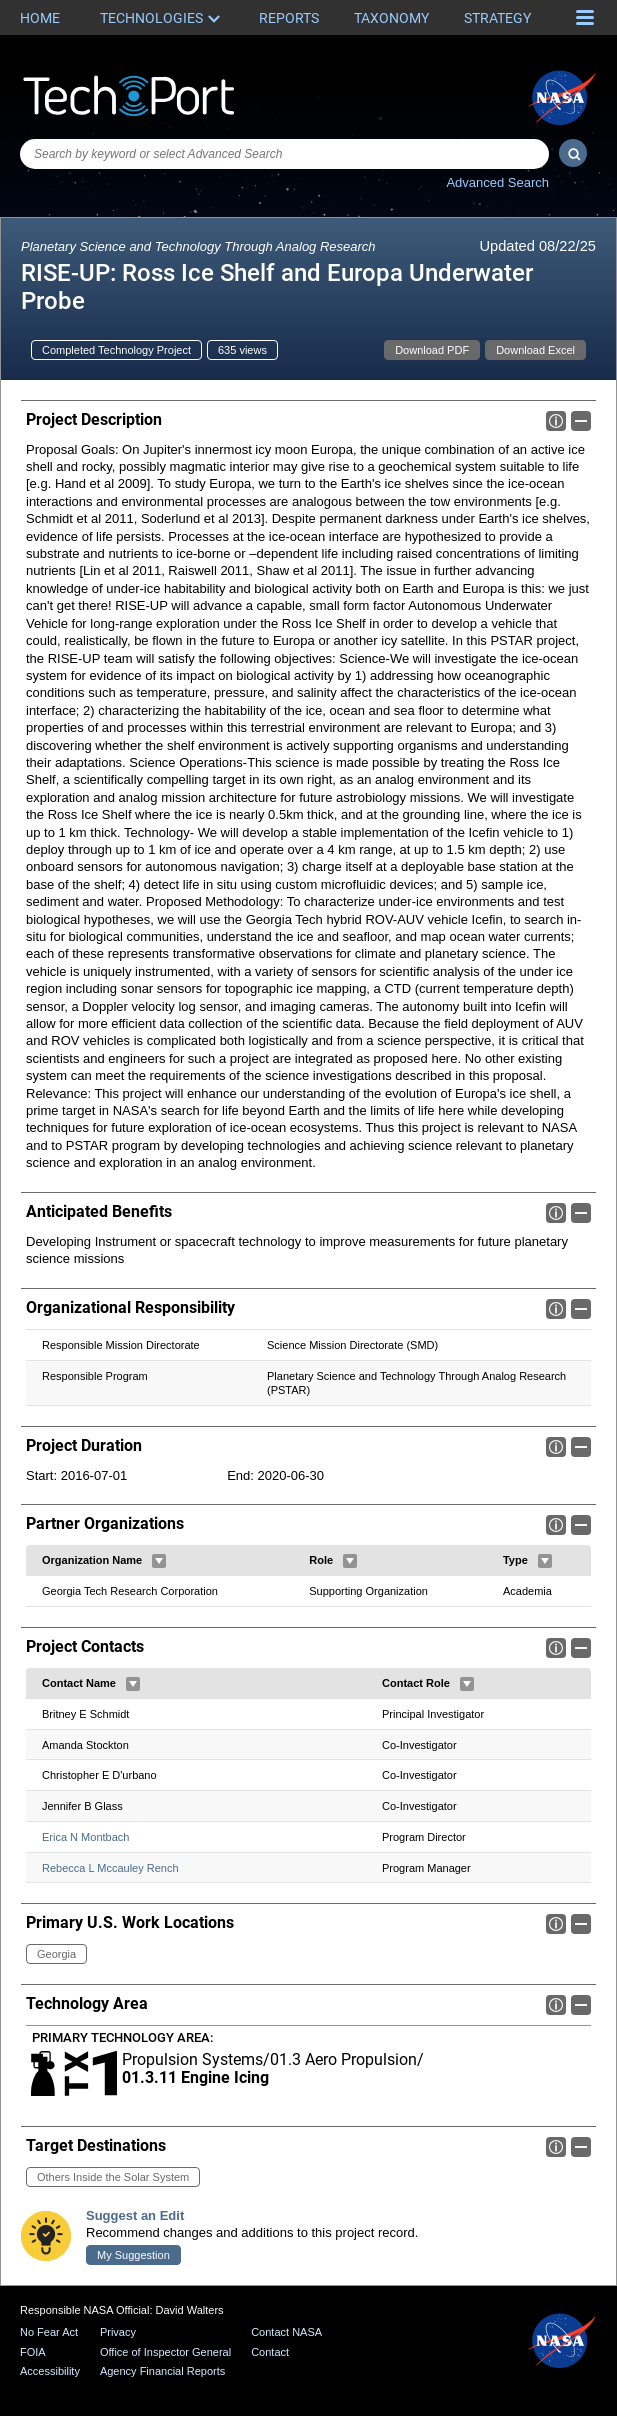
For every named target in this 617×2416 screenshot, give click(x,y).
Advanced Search (497, 182)
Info (556, 421)
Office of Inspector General (165, 2352)
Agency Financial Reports (162, 2371)
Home (40, 18)
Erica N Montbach (85, 1837)
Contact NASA (286, 2332)
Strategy (497, 18)
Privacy (118, 2332)
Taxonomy (391, 18)
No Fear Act (49, 2332)
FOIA (33, 2352)
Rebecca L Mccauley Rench (110, 1868)
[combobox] (284, 154)
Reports (289, 18)
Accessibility (50, 2371)
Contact (270, 2352)
